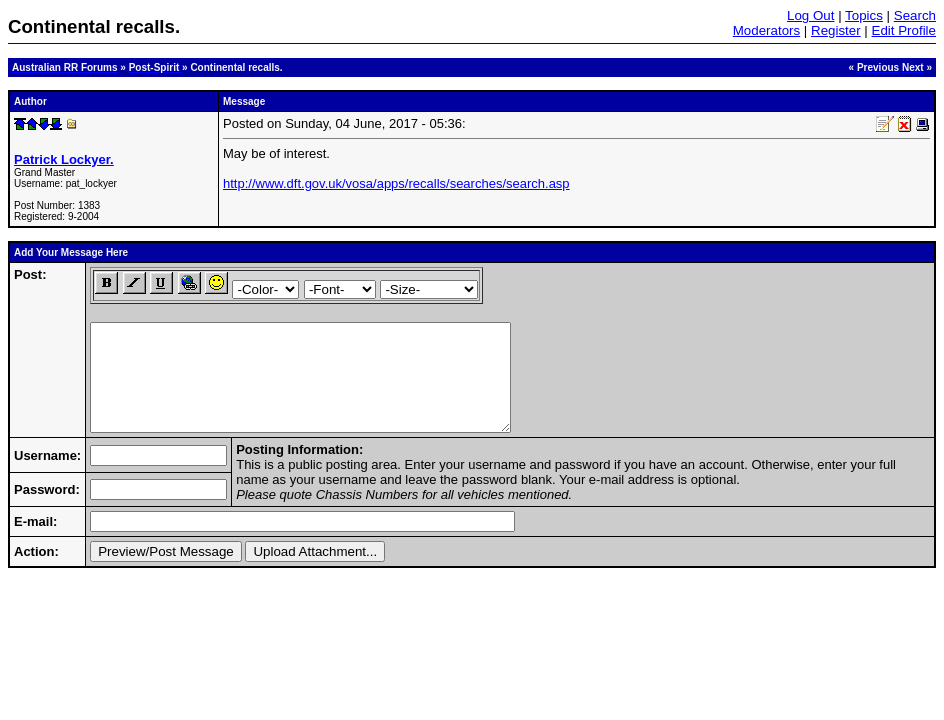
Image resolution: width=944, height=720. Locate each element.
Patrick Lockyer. (64, 159)
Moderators (766, 30)
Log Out (810, 15)
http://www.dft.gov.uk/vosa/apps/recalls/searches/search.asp (396, 183)
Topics (864, 15)
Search (915, 15)
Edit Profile (904, 30)
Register (836, 30)
